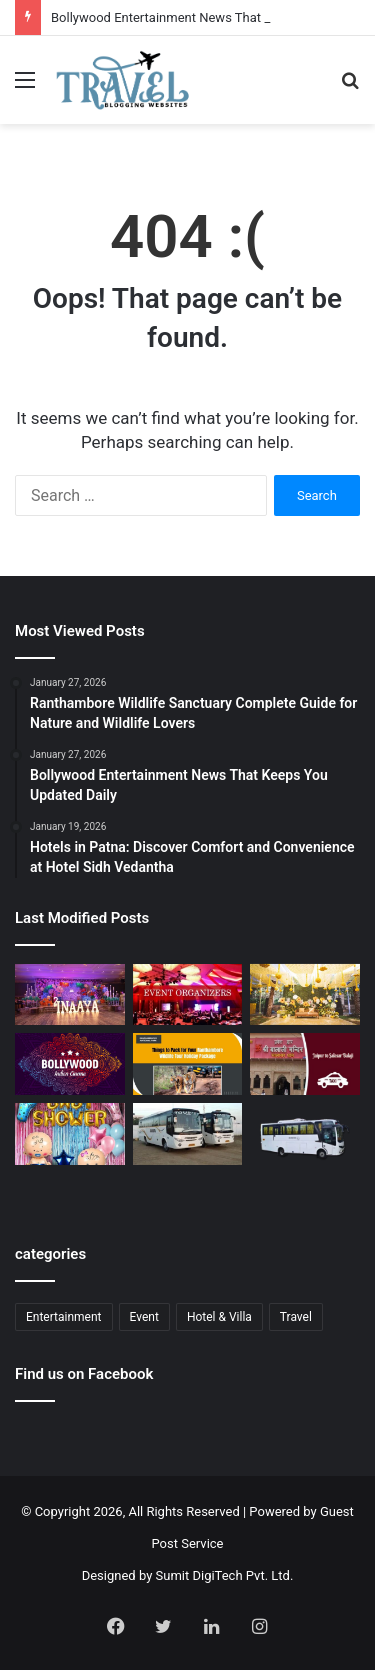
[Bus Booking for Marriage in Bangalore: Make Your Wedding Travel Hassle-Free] (305, 1139)
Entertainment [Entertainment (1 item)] (64, 1317)
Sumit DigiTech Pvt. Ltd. (225, 1575)
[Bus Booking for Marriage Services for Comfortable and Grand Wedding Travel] (188, 1134)
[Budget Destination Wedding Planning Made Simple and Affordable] (305, 995)
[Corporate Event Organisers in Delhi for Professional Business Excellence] (188, 995)
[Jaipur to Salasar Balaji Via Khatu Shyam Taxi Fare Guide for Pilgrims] (305, 1064)
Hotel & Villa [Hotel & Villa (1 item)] (219, 1317)
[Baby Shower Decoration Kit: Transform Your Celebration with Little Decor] (70, 1134)
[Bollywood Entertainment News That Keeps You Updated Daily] (70, 1064)
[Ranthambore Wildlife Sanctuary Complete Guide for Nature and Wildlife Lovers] (188, 1064)
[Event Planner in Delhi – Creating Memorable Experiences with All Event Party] (70, 995)
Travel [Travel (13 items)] (296, 1317)
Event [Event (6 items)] (144, 1317)
